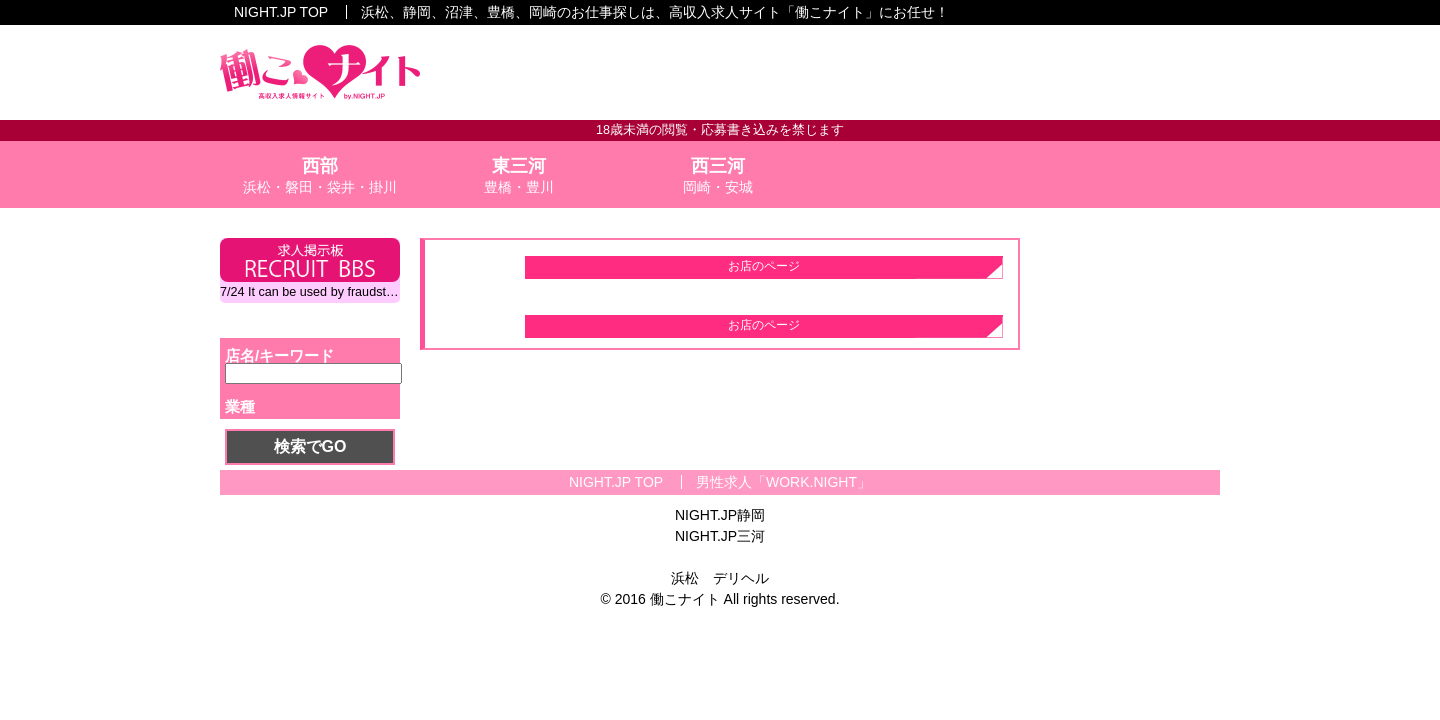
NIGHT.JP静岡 (720, 515)
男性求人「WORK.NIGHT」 (783, 482)
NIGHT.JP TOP (281, 12)
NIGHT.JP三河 (720, 536)
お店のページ (764, 266)
